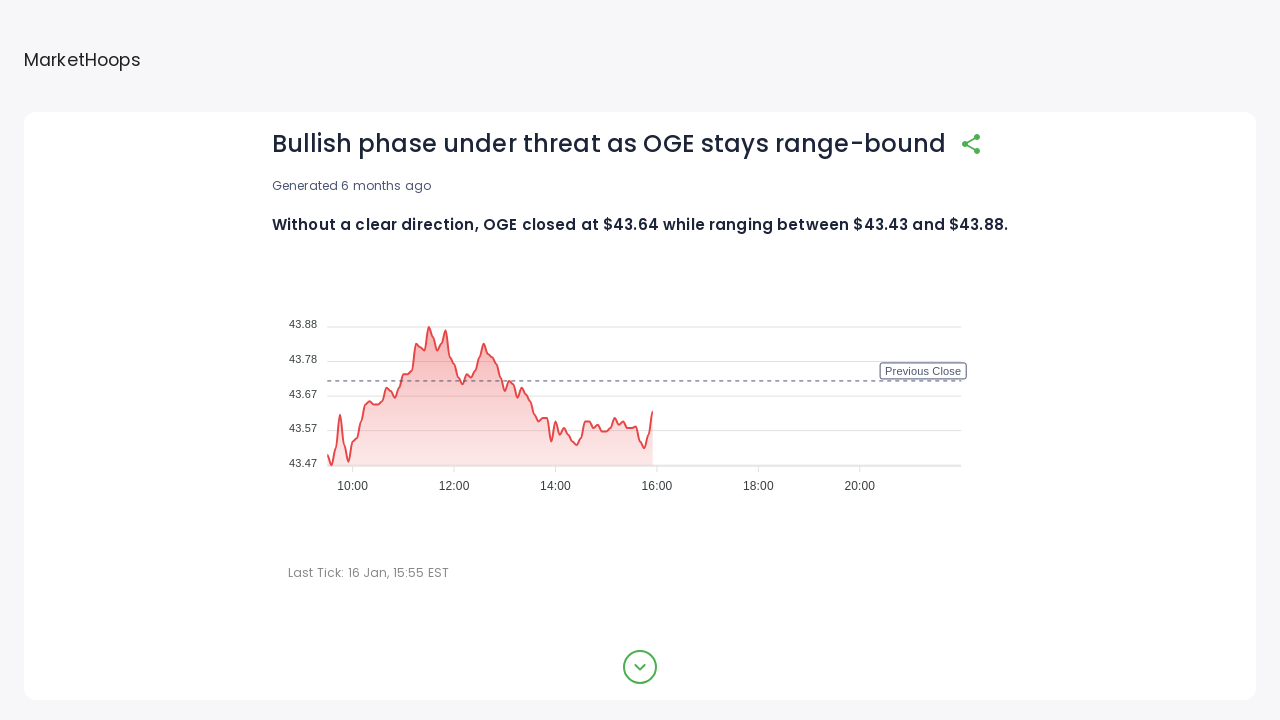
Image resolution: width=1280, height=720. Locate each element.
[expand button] (640, 667)
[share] (971, 144)
